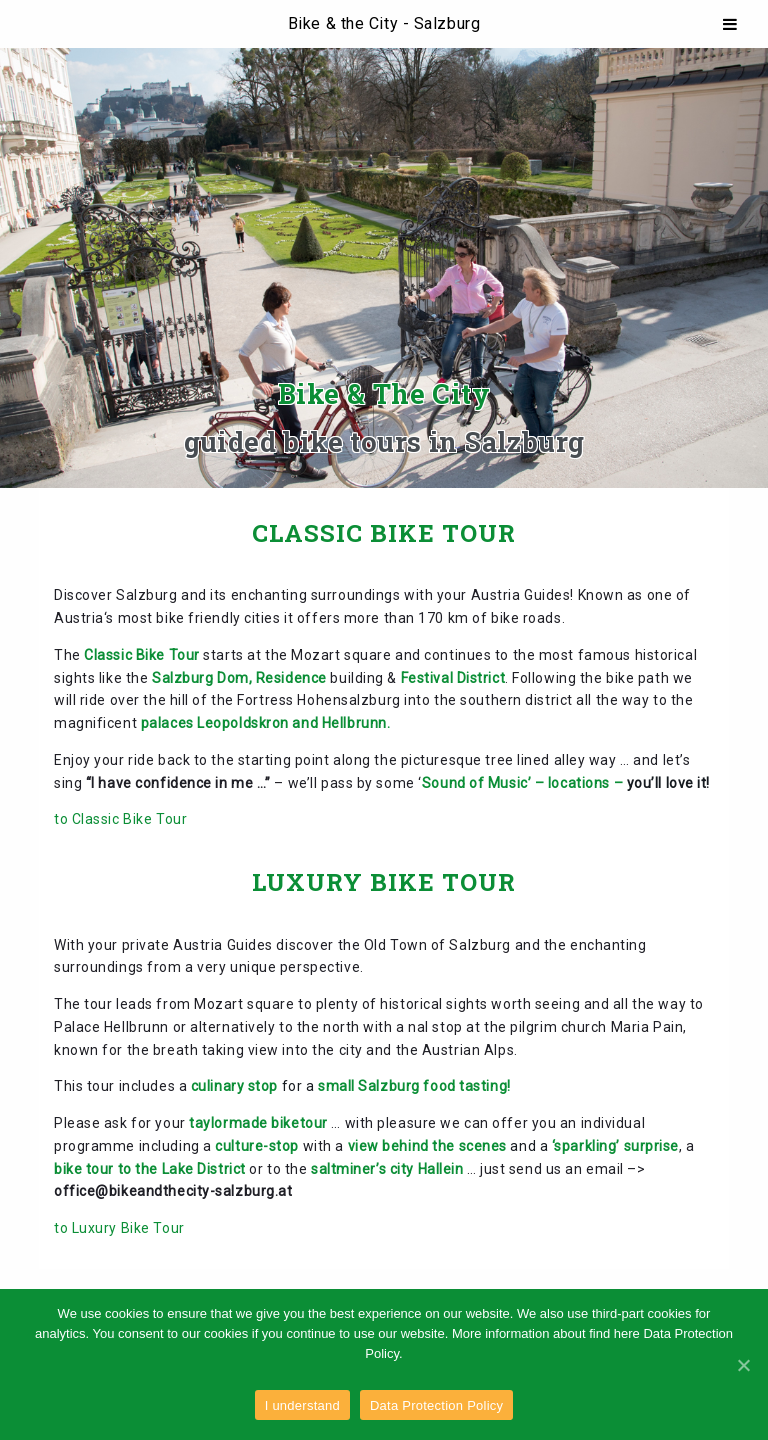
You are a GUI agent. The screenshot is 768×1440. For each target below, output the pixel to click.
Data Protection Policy (436, 1405)
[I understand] (743, 1365)
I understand (302, 1405)
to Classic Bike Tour (120, 819)
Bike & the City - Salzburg (384, 23)
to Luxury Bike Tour (119, 1228)
